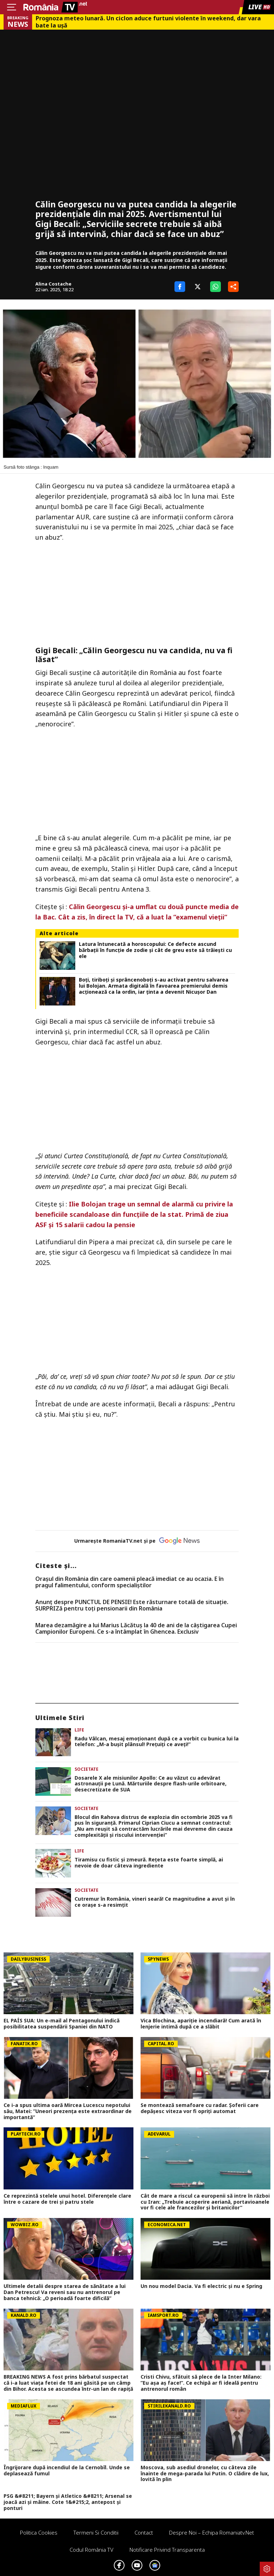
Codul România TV (91, 2549)
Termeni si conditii (95, 2532)
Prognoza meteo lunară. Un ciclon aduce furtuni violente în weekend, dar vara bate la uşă (148, 22)
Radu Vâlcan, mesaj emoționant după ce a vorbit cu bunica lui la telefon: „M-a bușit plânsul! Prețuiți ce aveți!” (157, 1742)
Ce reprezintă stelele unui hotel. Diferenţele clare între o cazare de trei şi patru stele (67, 2199)
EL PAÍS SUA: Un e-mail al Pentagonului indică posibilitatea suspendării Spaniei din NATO (62, 2024)
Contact (144, 2532)
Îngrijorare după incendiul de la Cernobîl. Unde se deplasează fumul (67, 2471)
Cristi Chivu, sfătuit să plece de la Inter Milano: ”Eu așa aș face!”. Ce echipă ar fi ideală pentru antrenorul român (201, 2383)
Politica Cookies (38, 2532)
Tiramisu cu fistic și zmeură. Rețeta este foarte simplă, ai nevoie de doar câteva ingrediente (149, 1863)
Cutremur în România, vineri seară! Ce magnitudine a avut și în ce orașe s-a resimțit (155, 1902)
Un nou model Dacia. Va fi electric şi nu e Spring (201, 2286)
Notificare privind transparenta (167, 2549)
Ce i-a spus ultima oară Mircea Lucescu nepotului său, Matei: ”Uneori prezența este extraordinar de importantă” (68, 2111)
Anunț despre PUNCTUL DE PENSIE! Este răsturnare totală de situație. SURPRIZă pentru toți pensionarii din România (131, 1605)
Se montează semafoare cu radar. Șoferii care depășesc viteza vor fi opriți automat (200, 2108)
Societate (86, 1769)
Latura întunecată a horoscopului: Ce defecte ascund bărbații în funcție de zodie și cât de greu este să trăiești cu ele (155, 950)
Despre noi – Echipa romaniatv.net (211, 2532)
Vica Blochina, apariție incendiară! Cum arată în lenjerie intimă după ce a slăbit (201, 2024)
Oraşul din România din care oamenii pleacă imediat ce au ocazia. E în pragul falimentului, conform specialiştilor (129, 1582)
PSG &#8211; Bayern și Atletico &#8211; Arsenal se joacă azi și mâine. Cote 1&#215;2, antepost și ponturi (68, 2502)
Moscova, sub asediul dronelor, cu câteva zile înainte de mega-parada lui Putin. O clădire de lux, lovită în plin (205, 2473)
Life (79, 1730)
